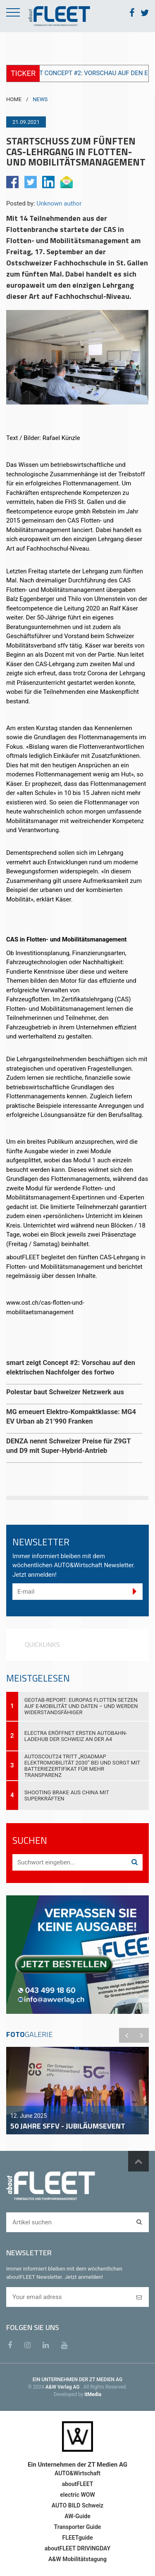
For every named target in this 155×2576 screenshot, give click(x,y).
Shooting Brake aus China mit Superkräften (66, 1795)
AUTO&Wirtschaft (77, 2473)
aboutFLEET (77, 2484)
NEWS (40, 99)
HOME (13, 99)
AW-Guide (77, 2516)
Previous (126, 2035)
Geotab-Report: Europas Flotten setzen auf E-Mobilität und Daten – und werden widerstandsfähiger (81, 1706)
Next (141, 2035)
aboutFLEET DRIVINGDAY (77, 2548)
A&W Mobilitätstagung (77, 2559)
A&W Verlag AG (63, 2387)
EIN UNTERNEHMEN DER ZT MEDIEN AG (77, 2379)
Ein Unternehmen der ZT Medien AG (77, 2464)
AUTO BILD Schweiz (77, 2505)
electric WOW (77, 2494)
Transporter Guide (77, 2527)
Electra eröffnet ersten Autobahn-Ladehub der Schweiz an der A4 (75, 1736)
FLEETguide (77, 2537)
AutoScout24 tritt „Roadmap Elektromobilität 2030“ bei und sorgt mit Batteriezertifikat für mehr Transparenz (82, 1765)
